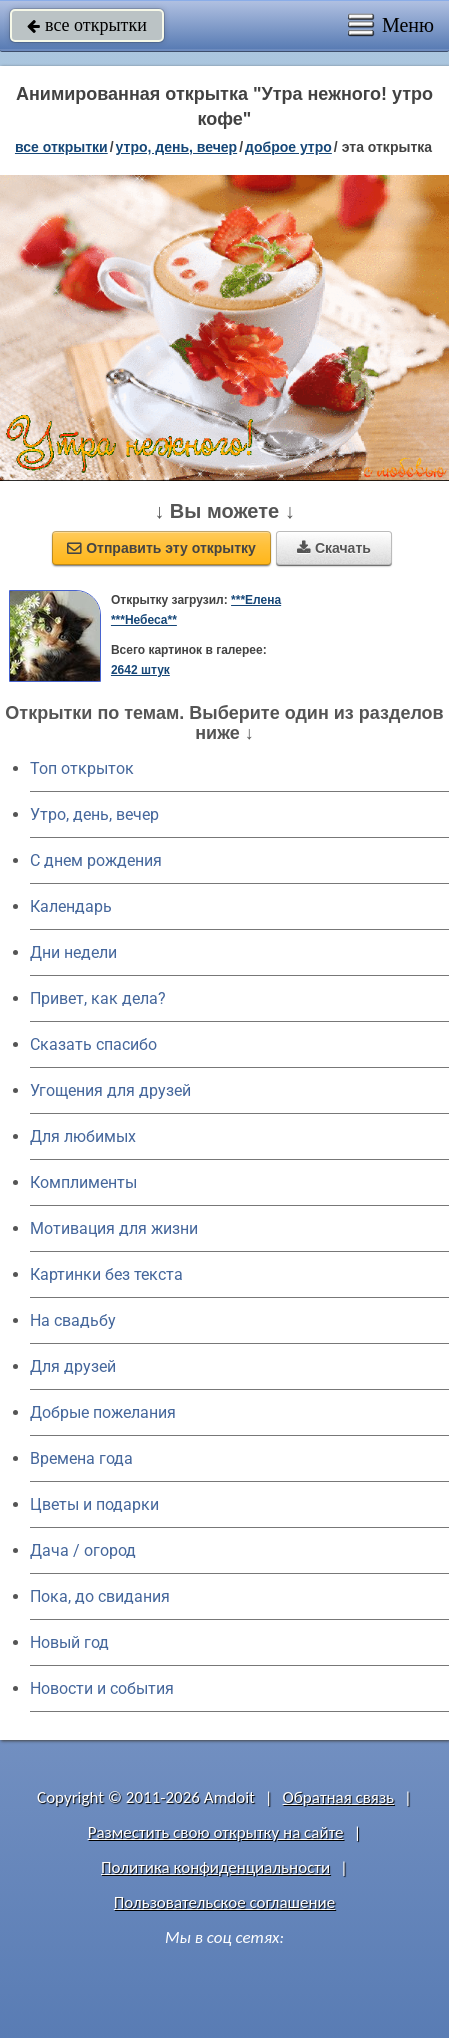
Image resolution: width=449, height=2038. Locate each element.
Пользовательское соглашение (224, 1902)
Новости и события (102, 1688)
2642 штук (140, 670)
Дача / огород (83, 1550)
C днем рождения (96, 860)
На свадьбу (73, 1320)
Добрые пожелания (103, 1412)
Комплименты (83, 1182)
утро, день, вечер (177, 147)
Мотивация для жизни (114, 1228)
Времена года (81, 1458)
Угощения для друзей (110, 1090)
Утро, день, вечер (94, 814)
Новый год (69, 1642)
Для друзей (73, 1366)
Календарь (71, 906)
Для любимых (83, 1136)
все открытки (87, 25)
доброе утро (288, 147)
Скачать (334, 548)
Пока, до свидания (100, 1596)
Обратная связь (339, 1797)
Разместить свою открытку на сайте (216, 1832)
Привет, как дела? (98, 998)
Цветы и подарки (94, 1504)
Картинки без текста (106, 1274)
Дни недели (73, 952)
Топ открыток (82, 768)
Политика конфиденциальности (215, 1867)
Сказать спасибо (93, 1044)
